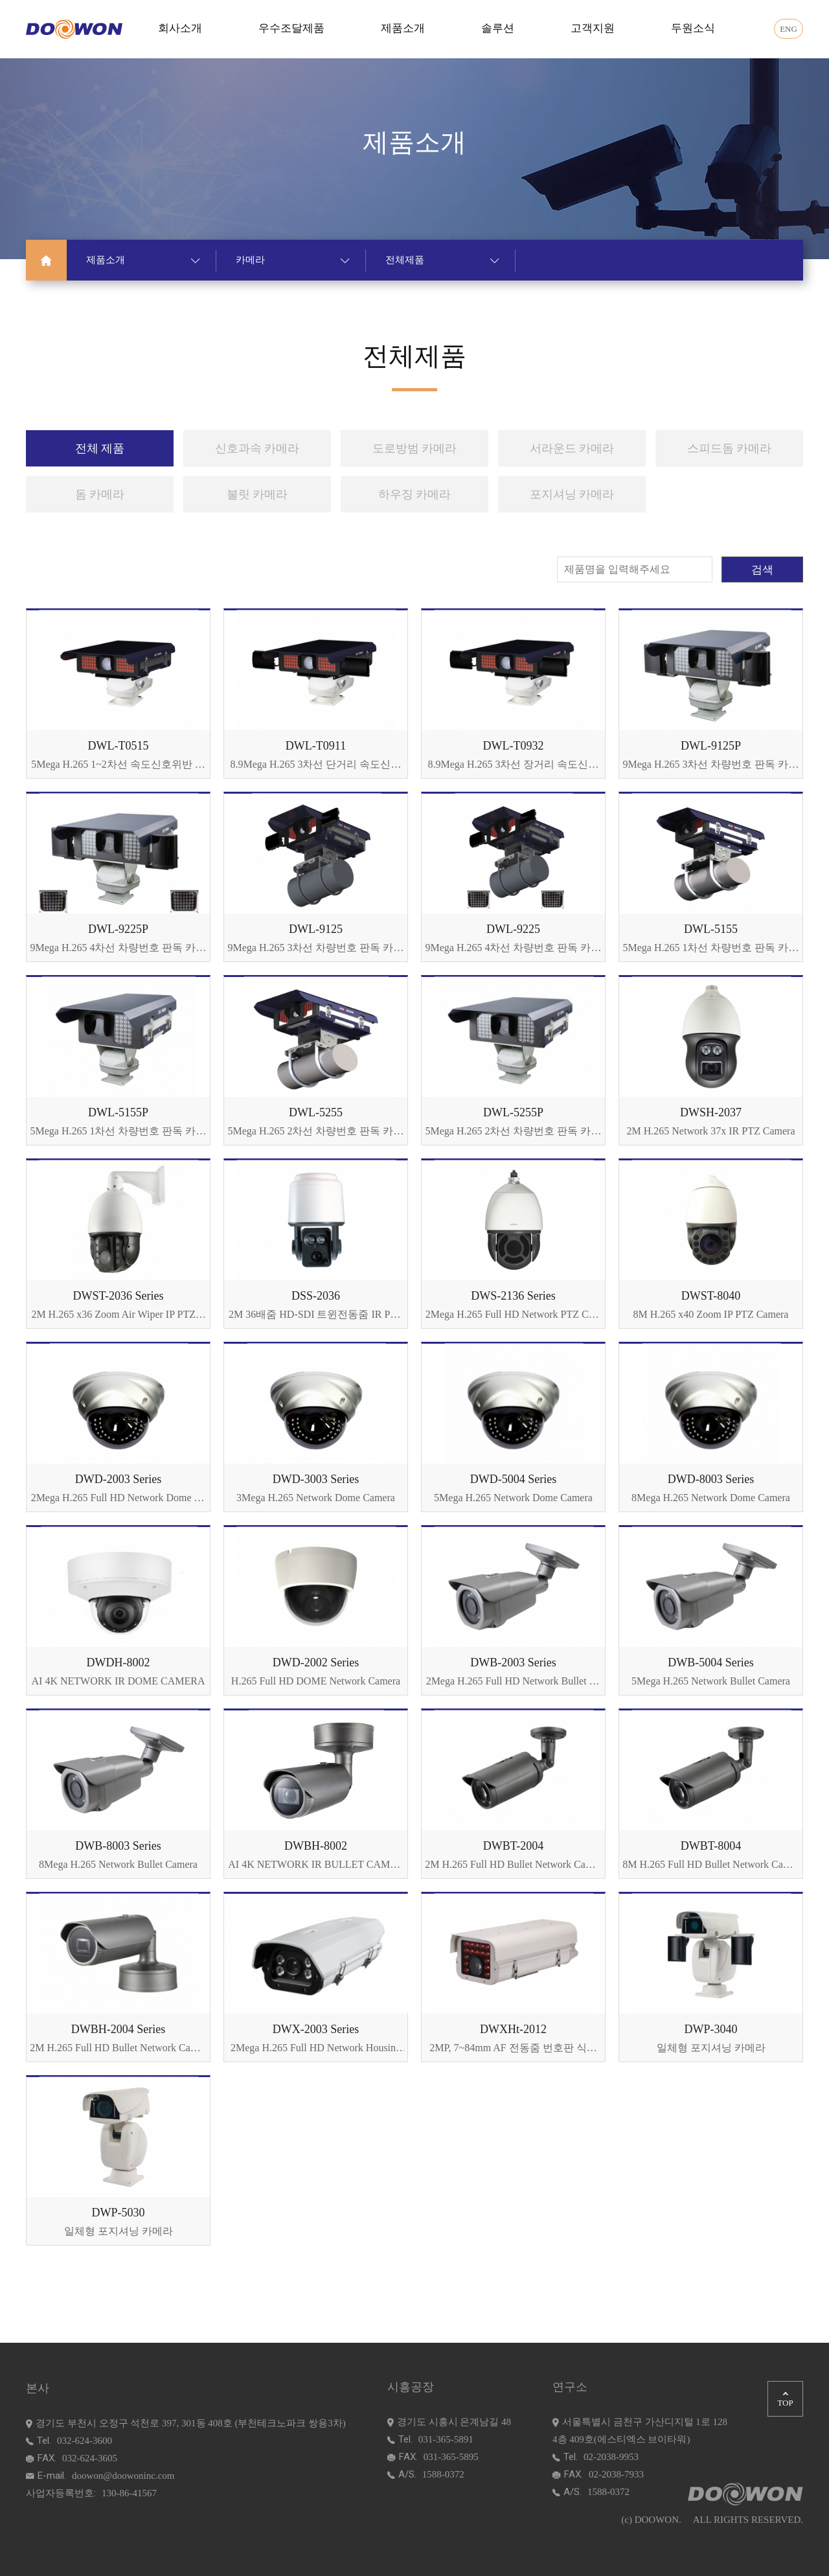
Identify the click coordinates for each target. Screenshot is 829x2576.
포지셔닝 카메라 (572, 494)
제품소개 (403, 28)
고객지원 (593, 28)
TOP (785, 2400)
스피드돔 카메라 (729, 448)
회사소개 (180, 28)
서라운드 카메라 (572, 448)
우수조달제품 (291, 28)
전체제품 (442, 260)
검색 (762, 570)
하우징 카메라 (414, 494)
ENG (788, 29)
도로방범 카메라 (414, 448)
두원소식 (693, 28)
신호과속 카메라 (257, 448)
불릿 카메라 (257, 494)
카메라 (293, 260)
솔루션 (497, 28)
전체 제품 (100, 448)
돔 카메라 (100, 494)
